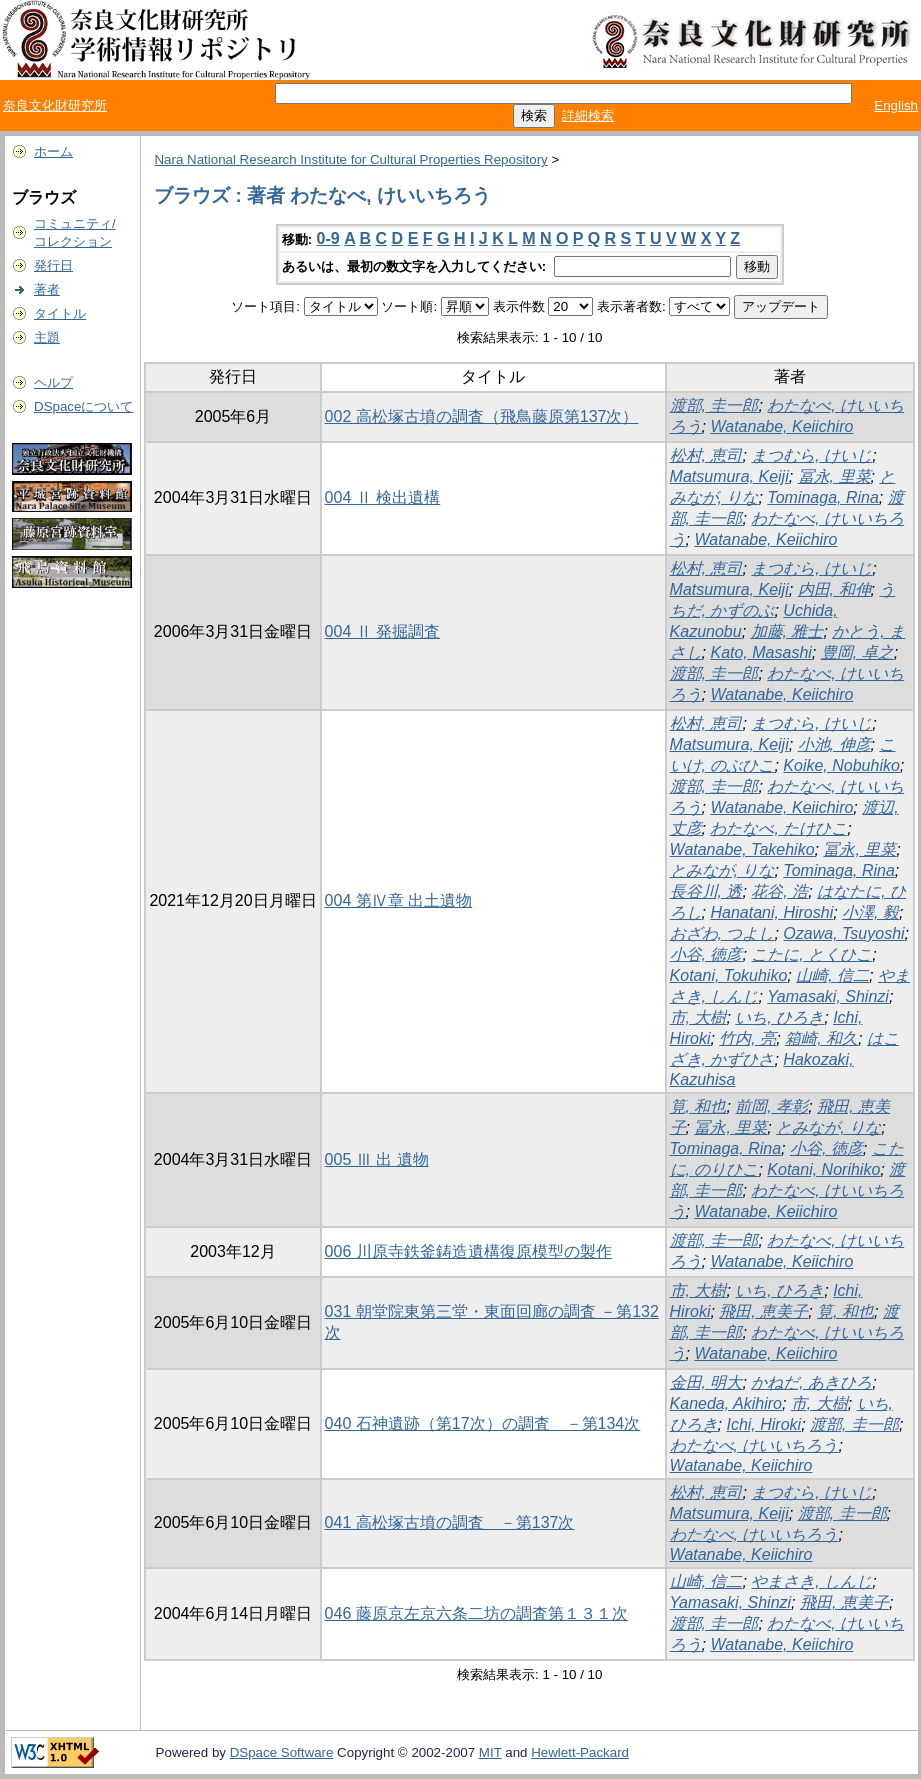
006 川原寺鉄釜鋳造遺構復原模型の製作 (468, 1251)
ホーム (53, 151)
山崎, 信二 (832, 975)
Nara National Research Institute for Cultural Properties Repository (350, 159)
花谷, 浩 (779, 891)
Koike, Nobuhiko (841, 765)
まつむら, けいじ (811, 455)
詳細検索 (588, 115)
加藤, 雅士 (787, 631)
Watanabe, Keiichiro (781, 426)
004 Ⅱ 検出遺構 (383, 497)
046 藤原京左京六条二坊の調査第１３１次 (476, 1613)
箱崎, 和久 (821, 1038)
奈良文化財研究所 (55, 105)
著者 (47, 289)
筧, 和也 (698, 1106)
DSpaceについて (83, 406)
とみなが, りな (722, 870)
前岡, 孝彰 (771, 1106)
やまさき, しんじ (811, 1581)
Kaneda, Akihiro (726, 1403)
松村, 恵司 (706, 455)
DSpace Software (282, 1752)
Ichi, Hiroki (763, 1424)
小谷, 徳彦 (706, 954)
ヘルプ (53, 382)
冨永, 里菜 (834, 476)
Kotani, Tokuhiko (729, 975)
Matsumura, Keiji (729, 476)
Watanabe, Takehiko (742, 849)
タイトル (60, 313)
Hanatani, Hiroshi (771, 912)
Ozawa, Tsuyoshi (843, 933)
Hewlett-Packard (580, 1752)
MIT (490, 1752)
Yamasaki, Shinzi (828, 996)
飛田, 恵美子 (763, 1311)
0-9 (328, 238)
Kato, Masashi (760, 652)
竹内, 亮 (747, 1038)
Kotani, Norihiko (823, 1169)
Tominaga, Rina (822, 497)
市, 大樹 (698, 1017)
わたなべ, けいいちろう (754, 1445)
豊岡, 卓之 (857, 652)
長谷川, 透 (706, 891)
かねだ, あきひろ (811, 1382)
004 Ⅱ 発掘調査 (383, 631)
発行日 (53, 265)
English (896, 105)
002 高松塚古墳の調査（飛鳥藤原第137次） (482, 416)
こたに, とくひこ (811, 954)
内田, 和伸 (834, 589)
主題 (47, 337)
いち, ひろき (779, 1017)
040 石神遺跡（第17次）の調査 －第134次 (483, 1423)
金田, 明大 (706, 1382)
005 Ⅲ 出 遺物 (377, 1159)
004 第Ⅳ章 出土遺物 (399, 900)
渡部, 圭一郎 (714, 405)
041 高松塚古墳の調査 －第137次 (450, 1522)
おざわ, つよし (722, 933)
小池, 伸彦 (834, 744)
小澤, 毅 (870, 912)
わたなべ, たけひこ (778, 828)
